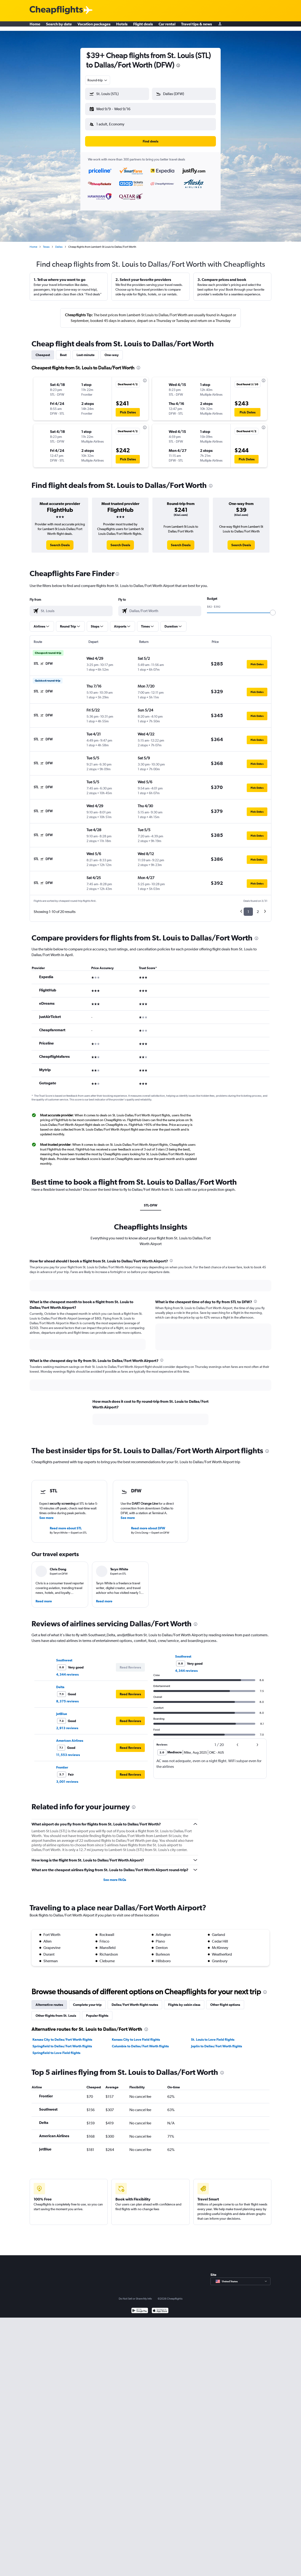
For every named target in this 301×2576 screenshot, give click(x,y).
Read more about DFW (148, 1524)
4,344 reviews (67, 1671)
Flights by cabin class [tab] (184, 2001)
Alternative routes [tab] (49, 2001)
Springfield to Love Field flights (56, 2049)
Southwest (64, 1656)
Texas (46, 243)
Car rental (167, 26)
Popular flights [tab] (97, 2012)
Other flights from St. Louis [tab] (56, 2012)
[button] (115, 108)
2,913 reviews (67, 1724)
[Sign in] (220, 26)
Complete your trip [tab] (87, 2001)
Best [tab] (63, 351)
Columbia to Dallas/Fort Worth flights (140, 2042)
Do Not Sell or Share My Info (135, 2294)
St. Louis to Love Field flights (212, 2036)
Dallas (59, 243)
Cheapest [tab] (43, 351)
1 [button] (248, 908)
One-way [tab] (112, 351)
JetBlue (61, 1710)
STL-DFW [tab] (150, 1201)
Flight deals (143, 26)
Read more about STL (66, 1524)
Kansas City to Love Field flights (136, 2036)
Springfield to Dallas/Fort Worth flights (62, 2042)
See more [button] (46, 1514)
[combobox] (97, 80)
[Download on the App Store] (160, 2307)
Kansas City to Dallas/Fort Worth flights (62, 2036)
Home (35, 26)
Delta (60, 1683)
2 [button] (258, 908)
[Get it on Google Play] (139, 2307)
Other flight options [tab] (225, 2001)
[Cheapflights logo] (56, 10)
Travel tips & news (196, 26)
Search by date (59, 26)
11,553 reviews (68, 1751)
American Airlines (69, 1737)
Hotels (122, 26)
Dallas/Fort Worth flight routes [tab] (135, 2001)
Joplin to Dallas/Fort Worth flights (216, 2042)
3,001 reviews (67, 1778)
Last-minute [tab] (86, 351)
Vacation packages (94, 26)
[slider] (273, 609)
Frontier (62, 1763)
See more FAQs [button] (114, 1876)
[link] (59, 541)
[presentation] (178, 65)
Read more (44, 1597)
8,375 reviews (67, 1697)
